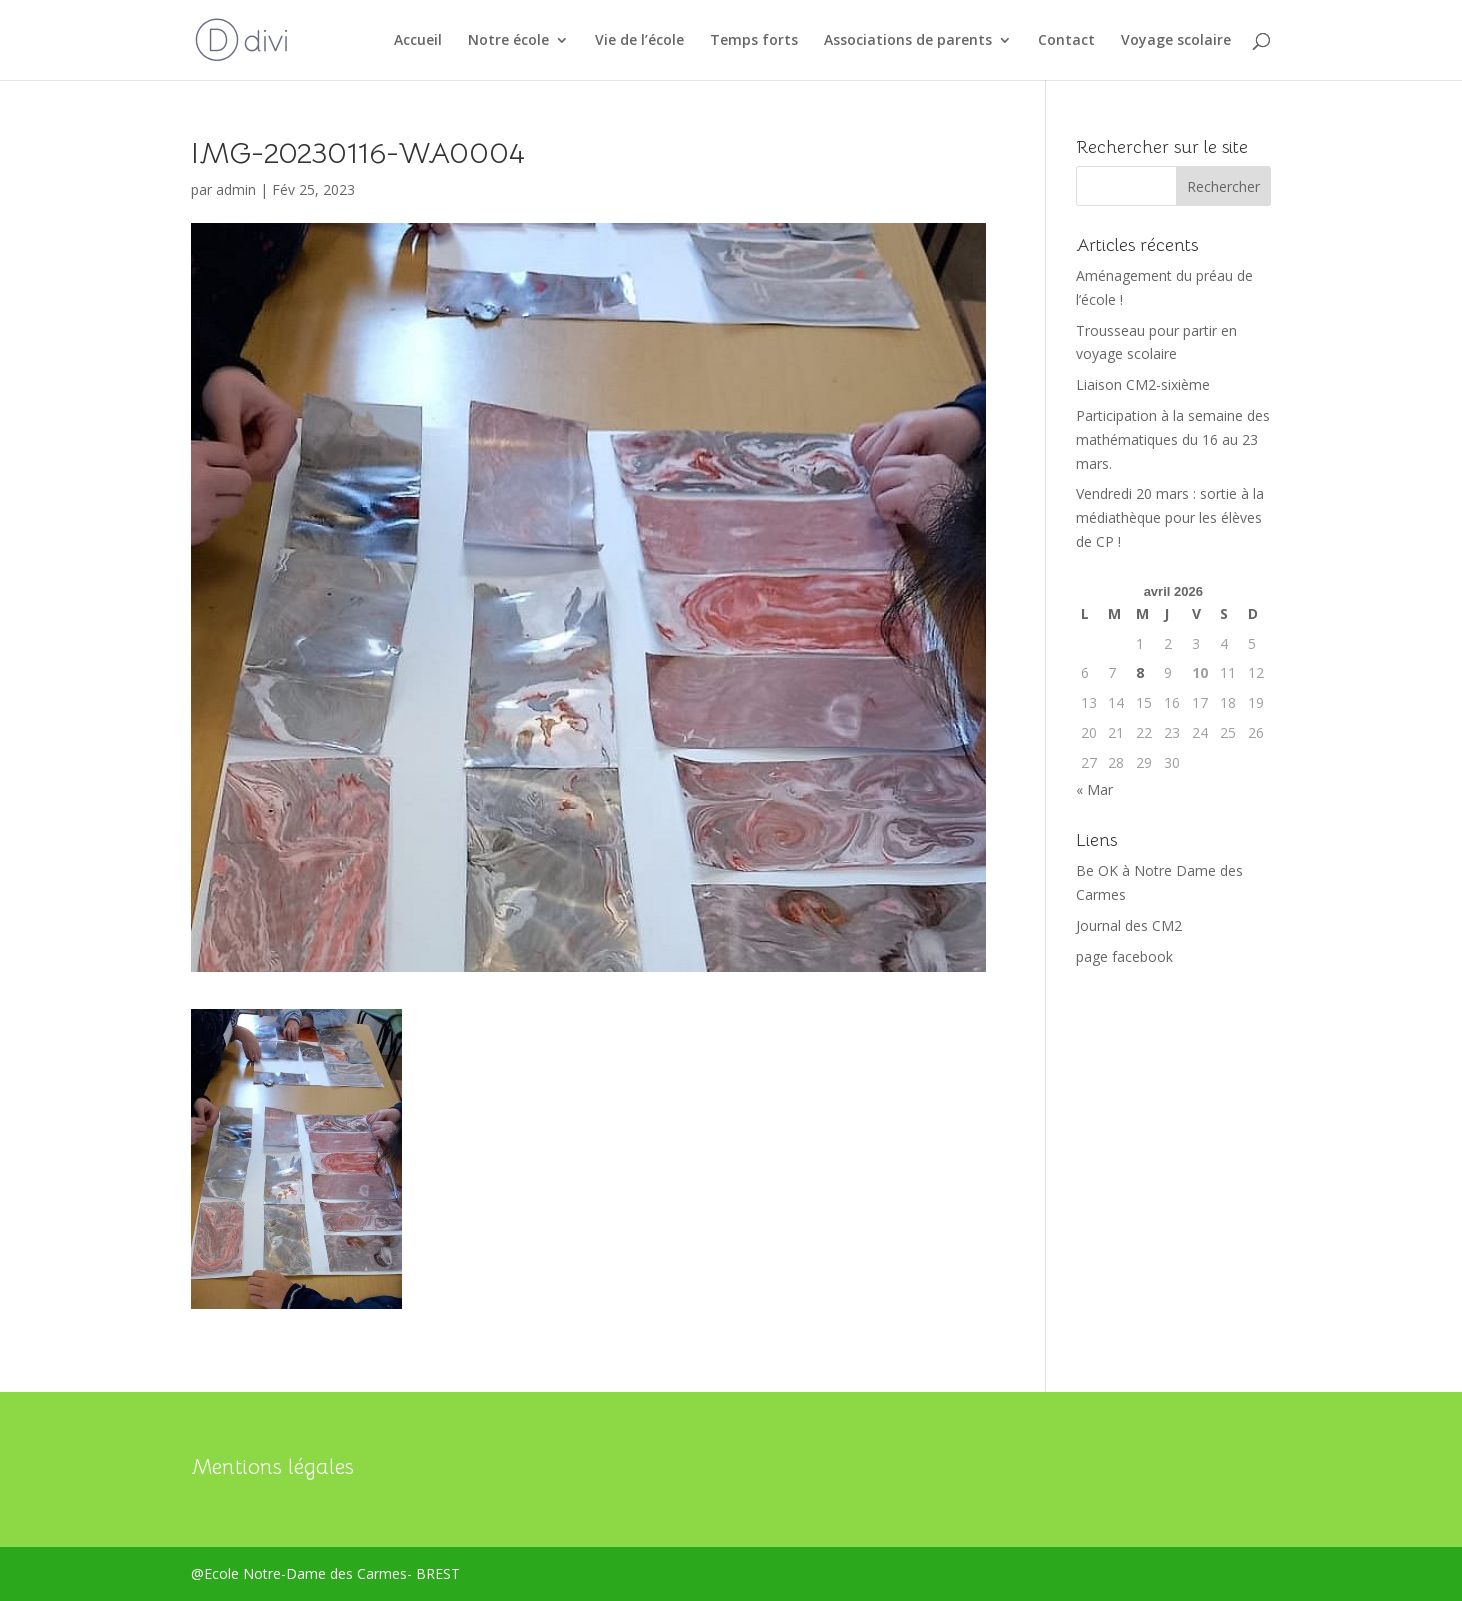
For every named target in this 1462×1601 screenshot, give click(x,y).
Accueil (418, 41)
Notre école (508, 41)
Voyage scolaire (1176, 41)
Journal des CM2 (1129, 925)
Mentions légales (272, 1467)
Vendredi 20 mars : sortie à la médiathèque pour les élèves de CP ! (1170, 517)
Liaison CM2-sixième (1143, 384)
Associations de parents (908, 41)
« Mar (1094, 789)
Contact (1066, 41)
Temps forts (754, 41)
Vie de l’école (639, 41)
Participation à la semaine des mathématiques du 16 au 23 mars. (1173, 439)
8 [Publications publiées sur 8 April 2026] (1140, 672)
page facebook (1124, 956)
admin (236, 189)
